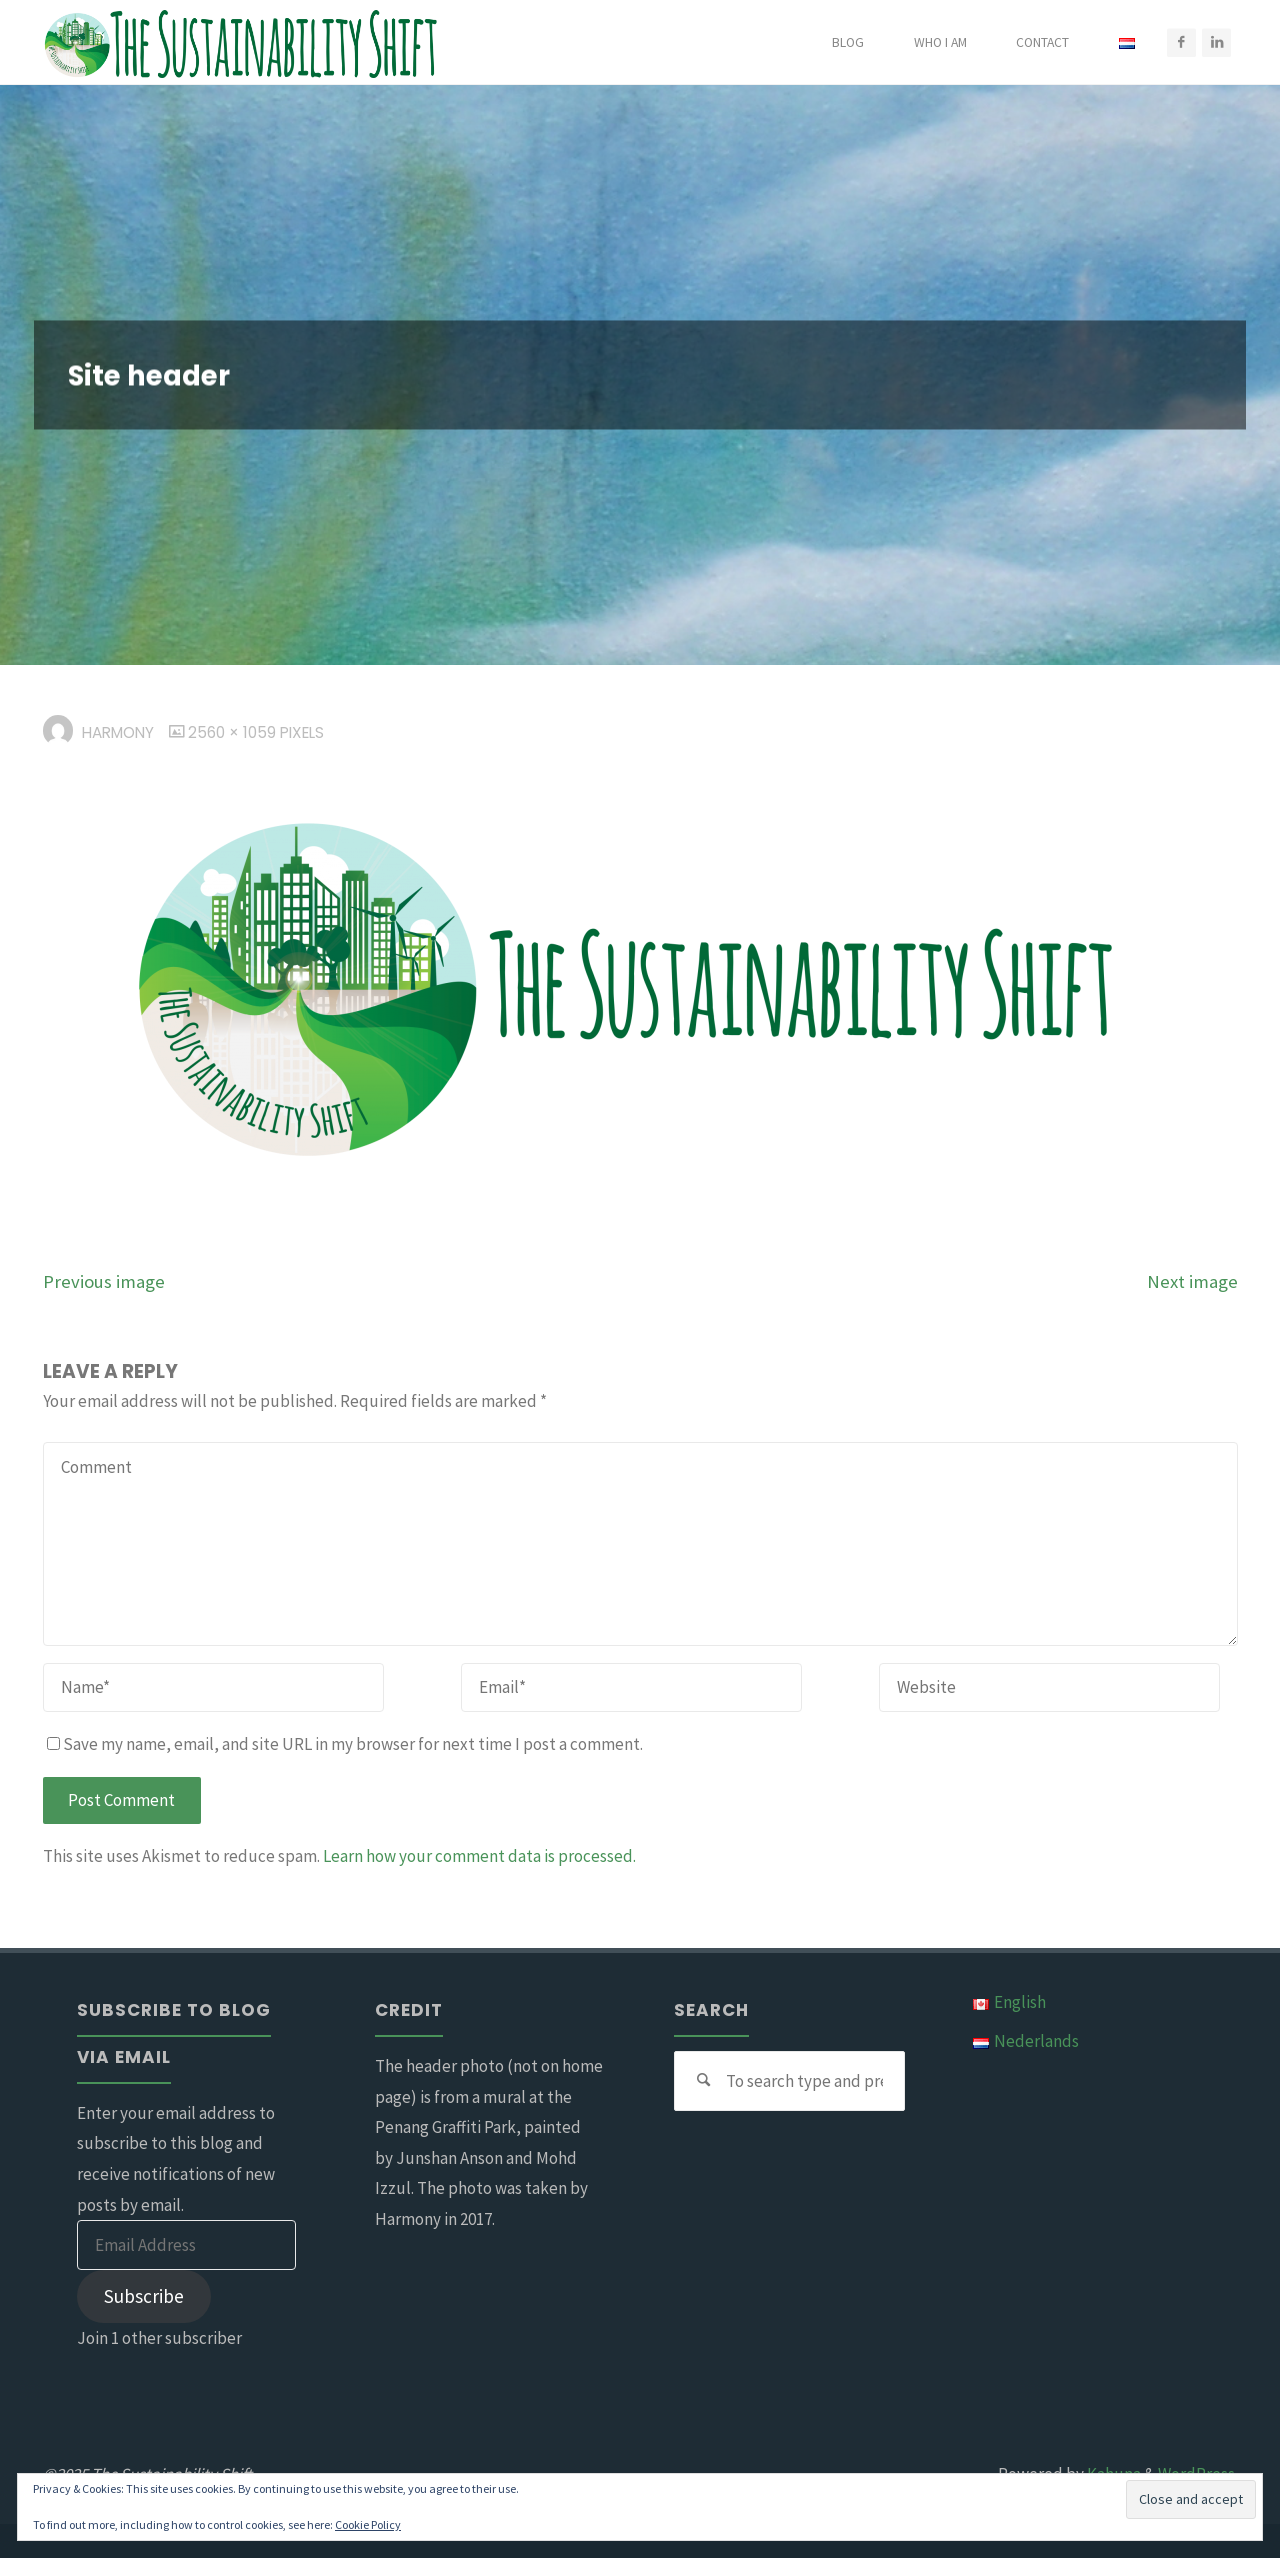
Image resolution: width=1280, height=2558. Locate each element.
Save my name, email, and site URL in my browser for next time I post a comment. (345, 1744)
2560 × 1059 (234, 732)
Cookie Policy (368, 2524)
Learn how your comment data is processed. (479, 1856)
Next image (1192, 1281)
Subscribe (144, 2296)
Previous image (104, 1281)
